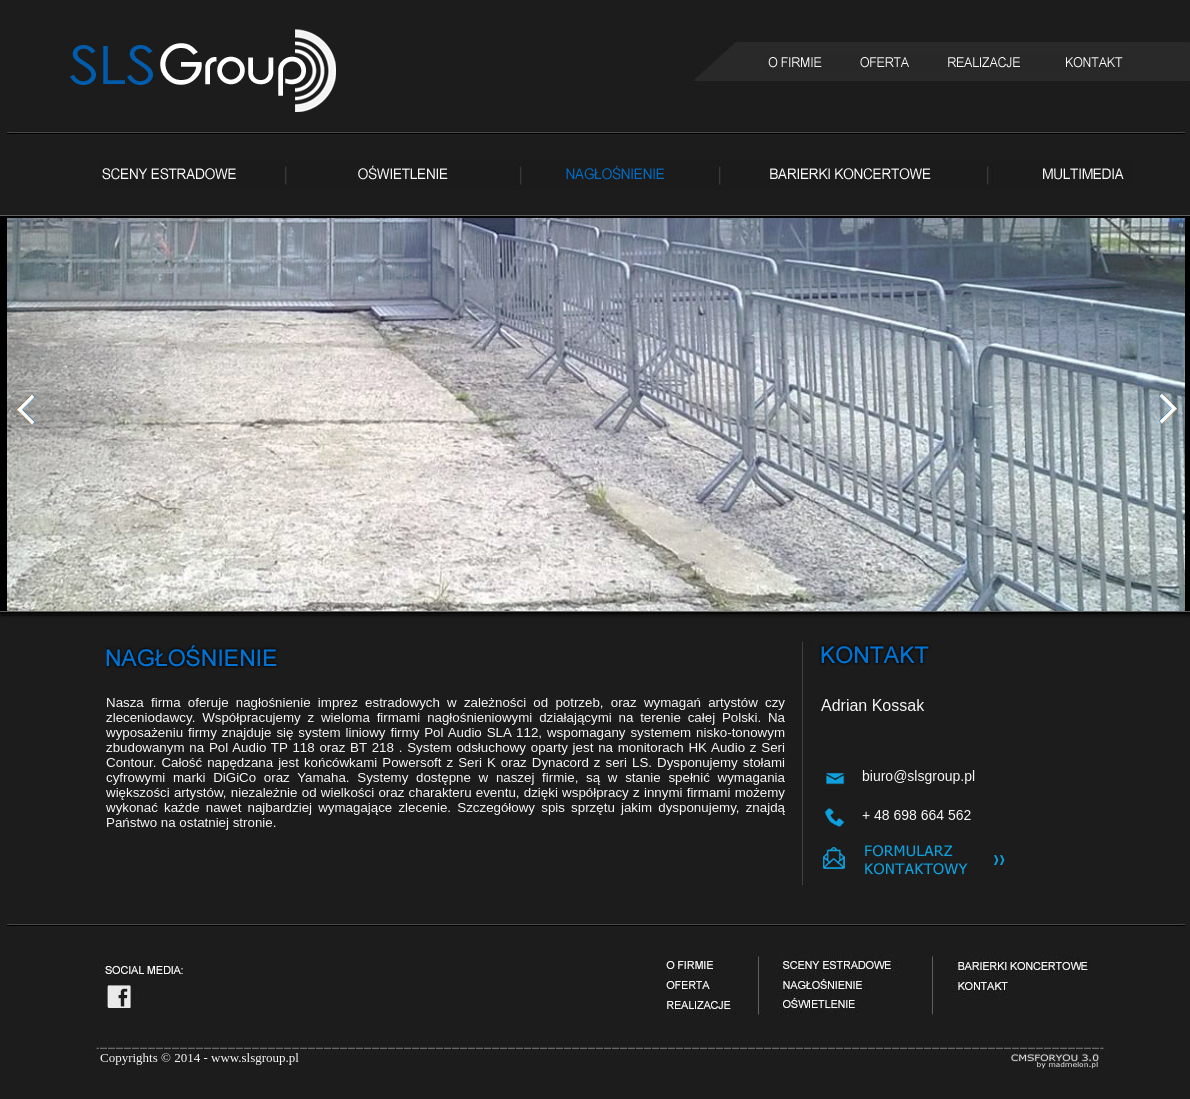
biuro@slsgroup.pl (918, 776)
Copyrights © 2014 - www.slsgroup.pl (199, 1057)
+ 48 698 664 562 (916, 815)
